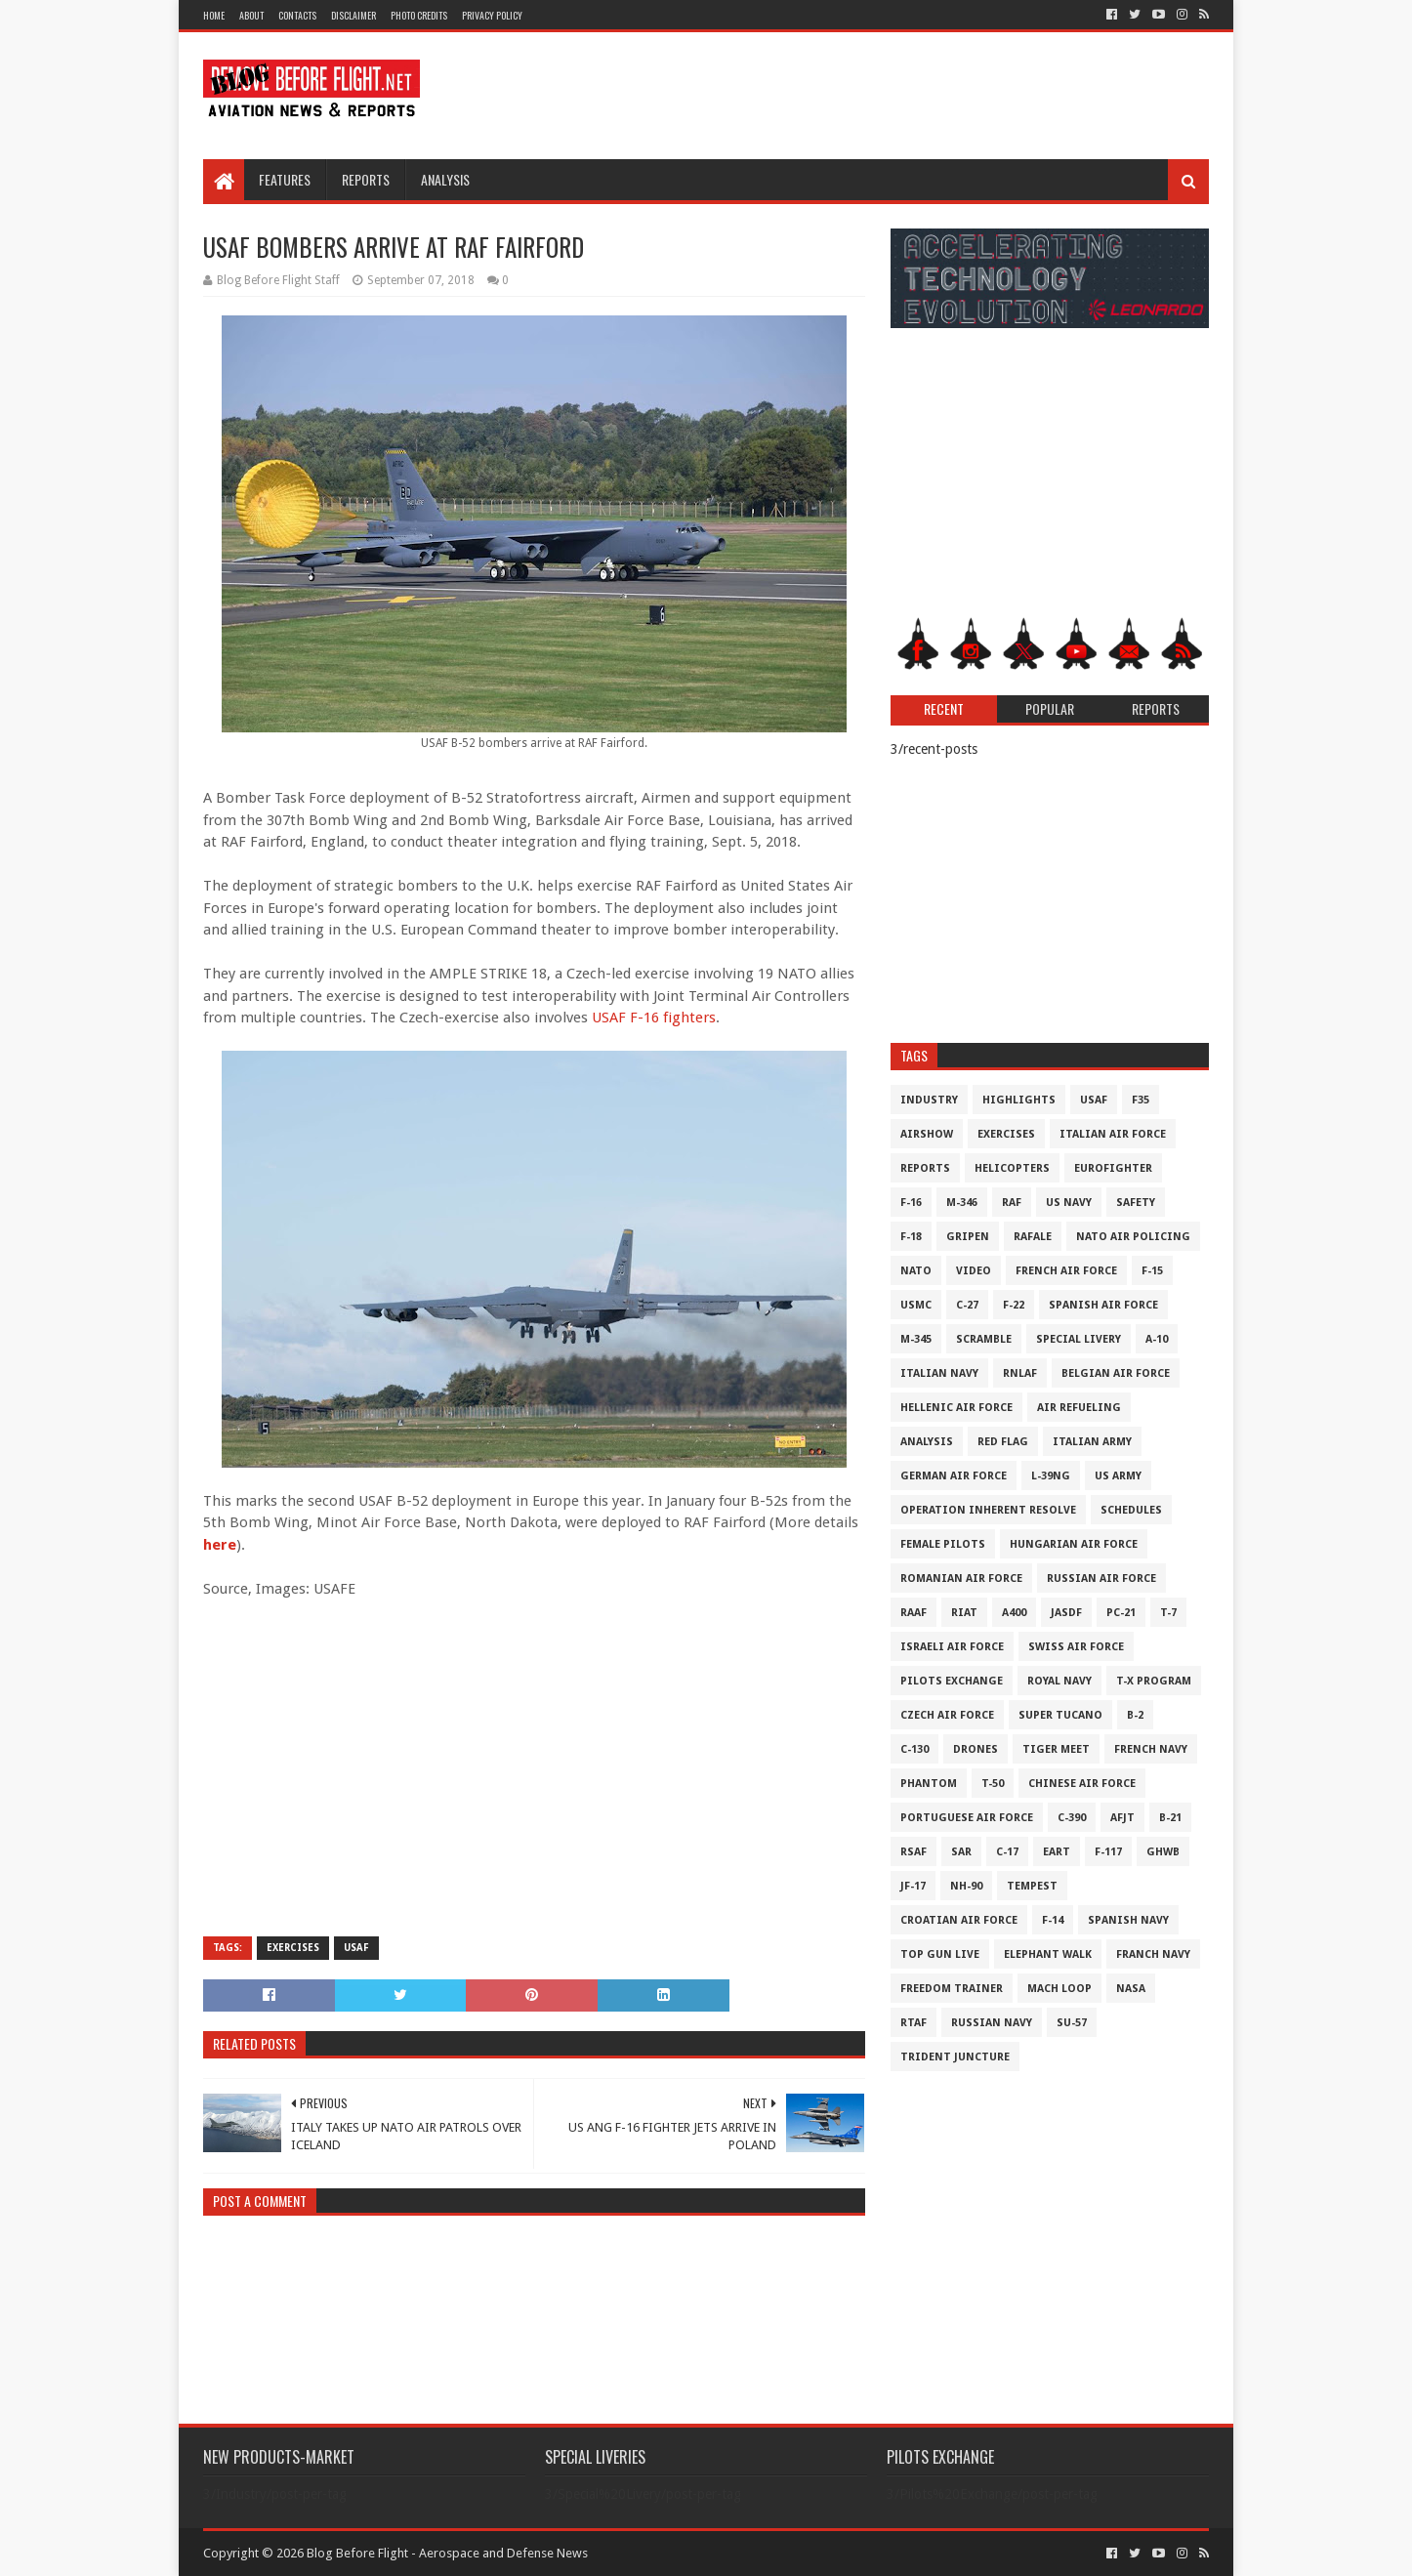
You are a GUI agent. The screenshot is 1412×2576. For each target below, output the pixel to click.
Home (214, 15)
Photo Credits (419, 15)
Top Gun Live (939, 1954)
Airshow (926, 1134)
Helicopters (1012, 1168)
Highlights (1019, 1100)
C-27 (967, 1305)
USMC (916, 1305)
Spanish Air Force (1103, 1305)
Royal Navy (1059, 1681)
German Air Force (953, 1476)
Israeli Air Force (952, 1647)
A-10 (1156, 1339)
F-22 (1013, 1305)
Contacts (297, 15)
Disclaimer (353, 15)
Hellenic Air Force (956, 1407)
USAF (356, 1947)
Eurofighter (1113, 1168)
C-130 (914, 1749)
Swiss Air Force (1076, 1647)
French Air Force (1066, 1271)
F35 (1140, 1100)
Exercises (293, 1947)
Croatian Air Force (958, 1920)
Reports (366, 179)
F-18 (911, 1236)
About (251, 15)
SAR (961, 1852)
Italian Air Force (1112, 1134)
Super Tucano (1060, 1715)
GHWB (1163, 1852)
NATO (916, 1271)
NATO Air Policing (1133, 1236)
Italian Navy (939, 1373)
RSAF (913, 1852)
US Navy (1069, 1202)
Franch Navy (1153, 1954)
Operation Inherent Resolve (988, 1510)
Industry (929, 1100)
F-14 (1052, 1920)
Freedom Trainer (951, 1988)
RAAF (913, 1612)
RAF (1011, 1202)
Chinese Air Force (1082, 1783)
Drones (975, 1749)
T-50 (992, 1783)
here (219, 1545)
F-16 (911, 1202)
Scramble (984, 1339)
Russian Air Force (1101, 1578)
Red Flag (1002, 1441)
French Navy (1150, 1749)
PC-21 (1121, 1612)
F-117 (1108, 1852)
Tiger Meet (1056, 1749)
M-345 (916, 1339)
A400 (1014, 1612)
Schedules (1131, 1510)
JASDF (1066, 1612)
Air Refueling (1079, 1407)
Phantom (928, 1783)
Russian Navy (991, 2022)
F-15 (1152, 1271)
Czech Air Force (947, 1715)
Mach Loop (1059, 1988)
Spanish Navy (1128, 1920)
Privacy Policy (492, 15)
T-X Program (1153, 1681)
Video (973, 1271)
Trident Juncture (955, 2057)
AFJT (1122, 1817)
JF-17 (913, 1886)
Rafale (1033, 1236)
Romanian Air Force (961, 1578)
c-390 (1072, 1817)
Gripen (967, 1236)
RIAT (964, 1612)
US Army (1118, 1476)
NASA (1130, 1988)
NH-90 (966, 1886)
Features (285, 179)
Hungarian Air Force (1074, 1544)
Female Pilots (942, 1544)
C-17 (1007, 1852)
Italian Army (1092, 1441)
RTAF (913, 2022)
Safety (1135, 1202)
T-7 (1168, 1612)
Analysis (445, 179)
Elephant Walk (1048, 1954)
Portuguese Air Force (966, 1817)
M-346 (961, 1202)
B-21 (1170, 1817)
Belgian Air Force (1115, 1373)
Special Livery (1078, 1339)
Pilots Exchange (951, 1681)
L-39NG (1050, 1476)
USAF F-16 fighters (654, 1017)
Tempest (1032, 1886)
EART (1056, 1852)
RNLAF (1020, 1373)
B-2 (1135, 1715)
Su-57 (1072, 2022)
